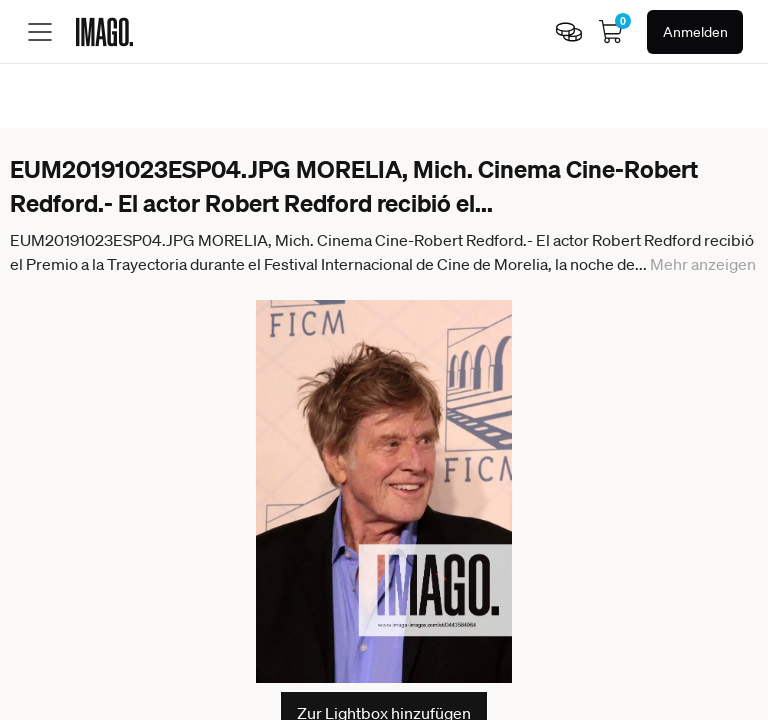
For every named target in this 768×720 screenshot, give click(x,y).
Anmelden (695, 32)
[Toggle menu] (40, 32)
